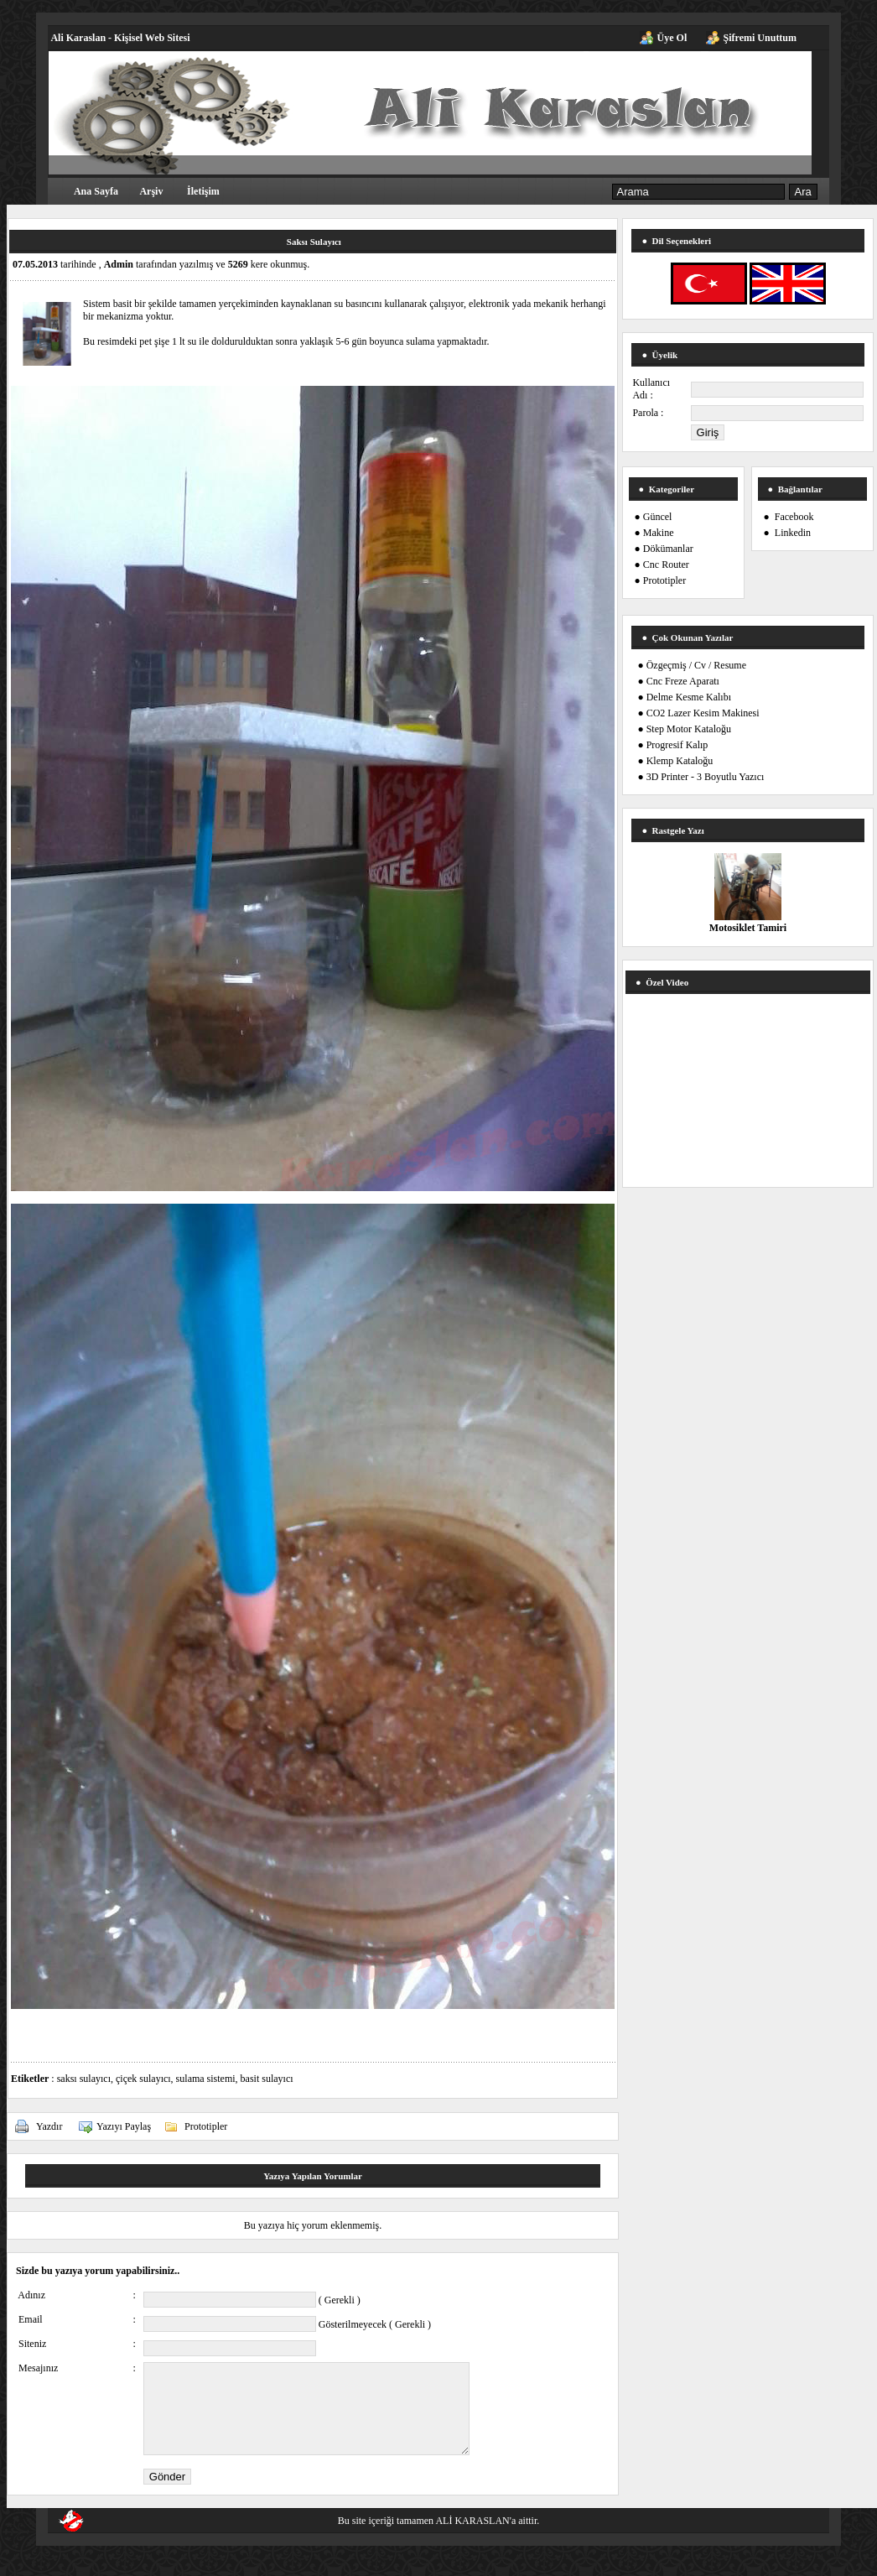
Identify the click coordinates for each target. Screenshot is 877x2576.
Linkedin (793, 533)
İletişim (203, 191)
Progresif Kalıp (677, 745)
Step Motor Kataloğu (688, 729)
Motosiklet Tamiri (747, 928)
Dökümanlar (668, 548)
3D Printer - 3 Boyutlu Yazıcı (705, 777)
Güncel (657, 517)
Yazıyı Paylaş (123, 2126)
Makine (658, 533)
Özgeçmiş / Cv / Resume (696, 665)
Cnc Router (666, 564)
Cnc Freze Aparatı (682, 681)
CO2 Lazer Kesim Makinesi (703, 713)
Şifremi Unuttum (760, 38)
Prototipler (205, 2126)
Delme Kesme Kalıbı (688, 697)
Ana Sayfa (96, 191)
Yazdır (49, 2126)
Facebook (794, 517)
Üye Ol (672, 38)
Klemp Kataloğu (680, 761)
